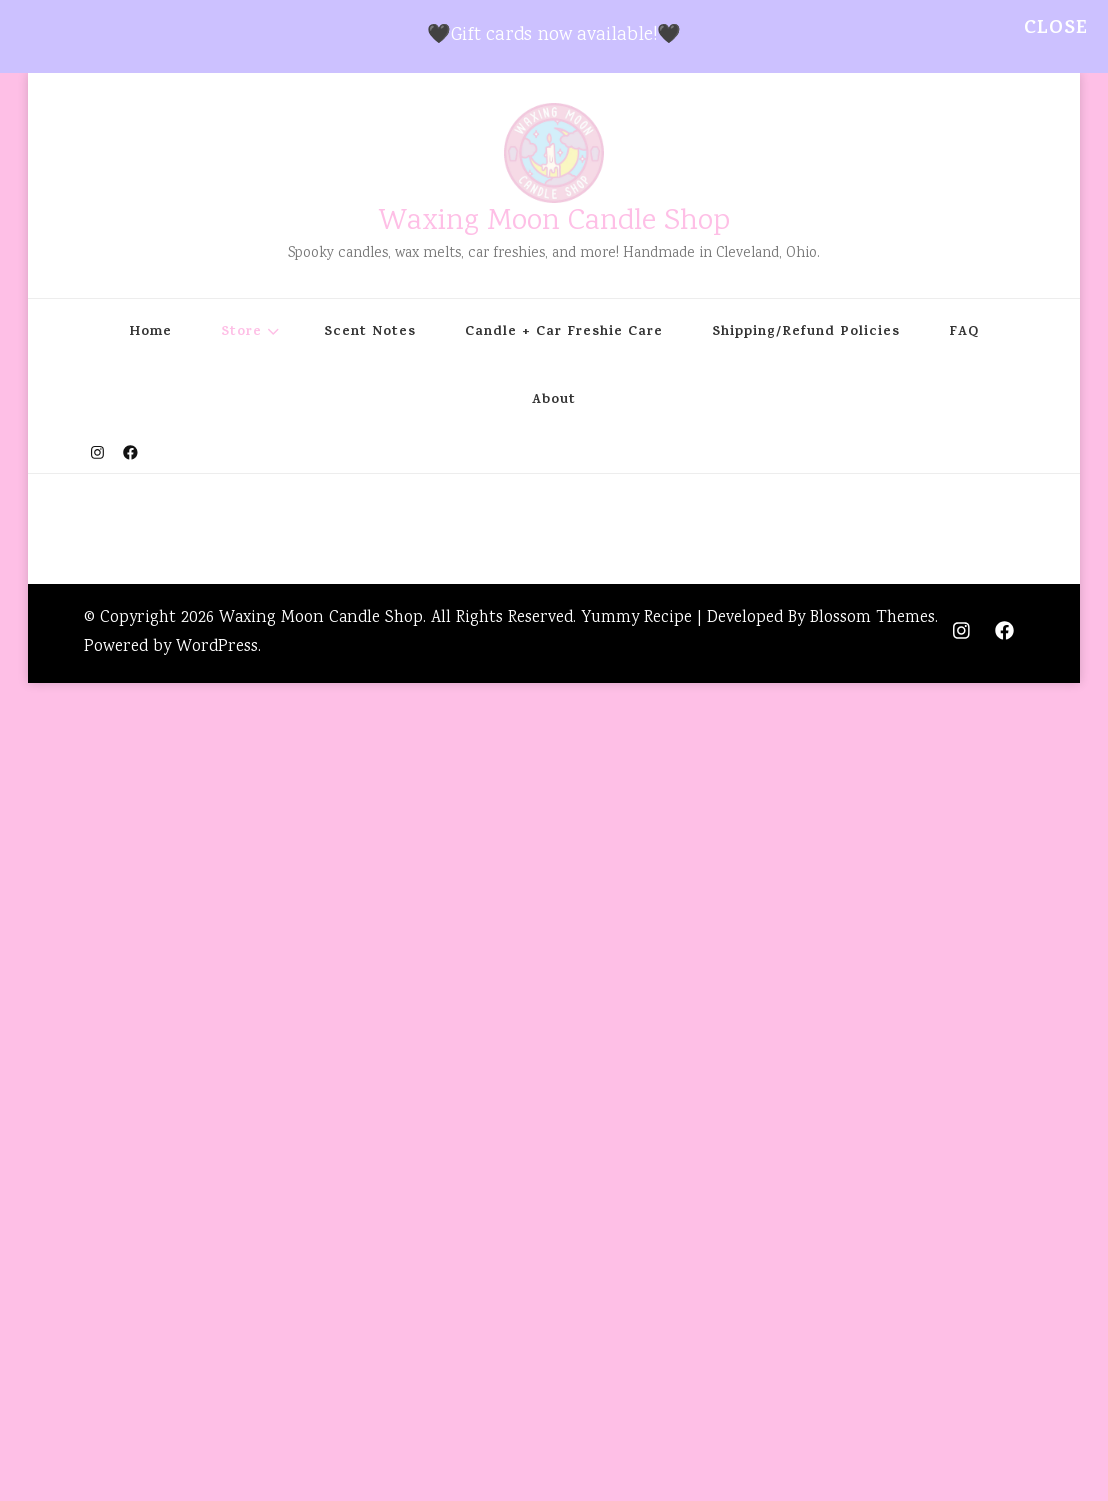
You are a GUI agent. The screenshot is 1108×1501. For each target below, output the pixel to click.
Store (241, 333)
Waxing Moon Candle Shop (554, 222)
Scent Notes (370, 333)
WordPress (217, 647)
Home (150, 333)
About (554, 401)
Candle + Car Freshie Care (564, 333)
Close (1056, 29)
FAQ (964, 333)
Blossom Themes (872, 618)
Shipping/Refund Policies (806, 333)
